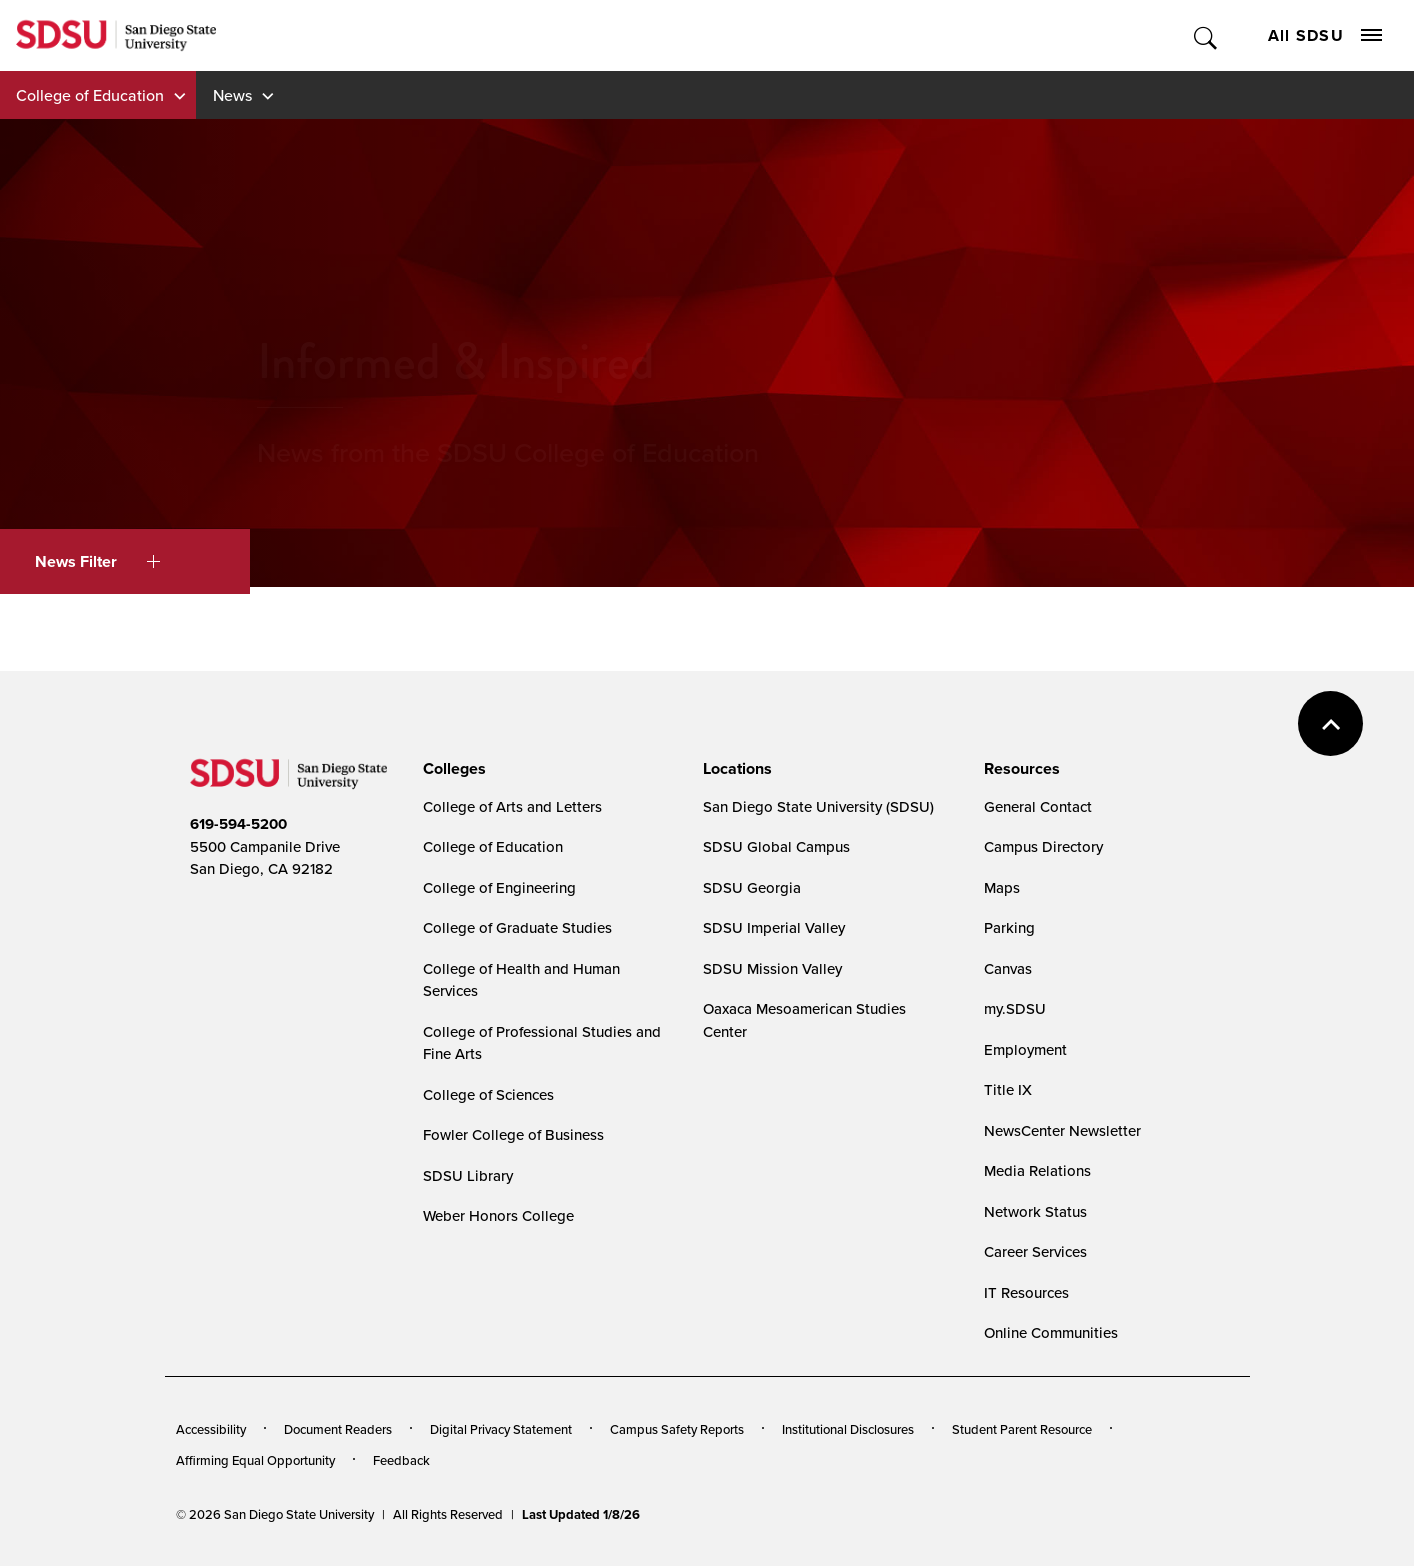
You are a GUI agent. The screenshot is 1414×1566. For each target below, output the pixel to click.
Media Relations (1037, 1170)
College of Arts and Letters (512, 806)
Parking (1009, 927)
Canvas (1008, 968)
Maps (1002, 887)
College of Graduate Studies (517, 927)
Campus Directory (1043, 846)
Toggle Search (1206, 35)
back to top (1330, 723)
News (232, 95)
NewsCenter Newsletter (1062, 1130)
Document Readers (338, 1429)
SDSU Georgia (752, 887)
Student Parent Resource (1022, 1429)
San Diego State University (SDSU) (818, 806)
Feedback (401, 1460)
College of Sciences (488, 1094)
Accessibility (211, 1429)
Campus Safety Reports (677, 1429)
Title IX (1008, 1089)
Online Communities (1051, 1332)
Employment (1025, 1049)
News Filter (97, 561)
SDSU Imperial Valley (774, 927)
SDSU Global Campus (776, 846)
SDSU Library (468, 1175)
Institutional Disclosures (848, 1429)
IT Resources (1026, 1292)
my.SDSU (1015, 1008)
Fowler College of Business (513, 1134)
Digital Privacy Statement (501, 1429)
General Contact (1038, 806)
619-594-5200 (238, 824)
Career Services (1035, 1251)
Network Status (1035, 1211)
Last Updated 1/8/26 (581, 1514)
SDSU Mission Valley (772, 968)
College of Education (90, 95)
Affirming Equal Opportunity (255, 1460)
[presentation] (451, 769)
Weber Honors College (498, 1215)
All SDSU (1325, 35)
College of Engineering (499, 887)
